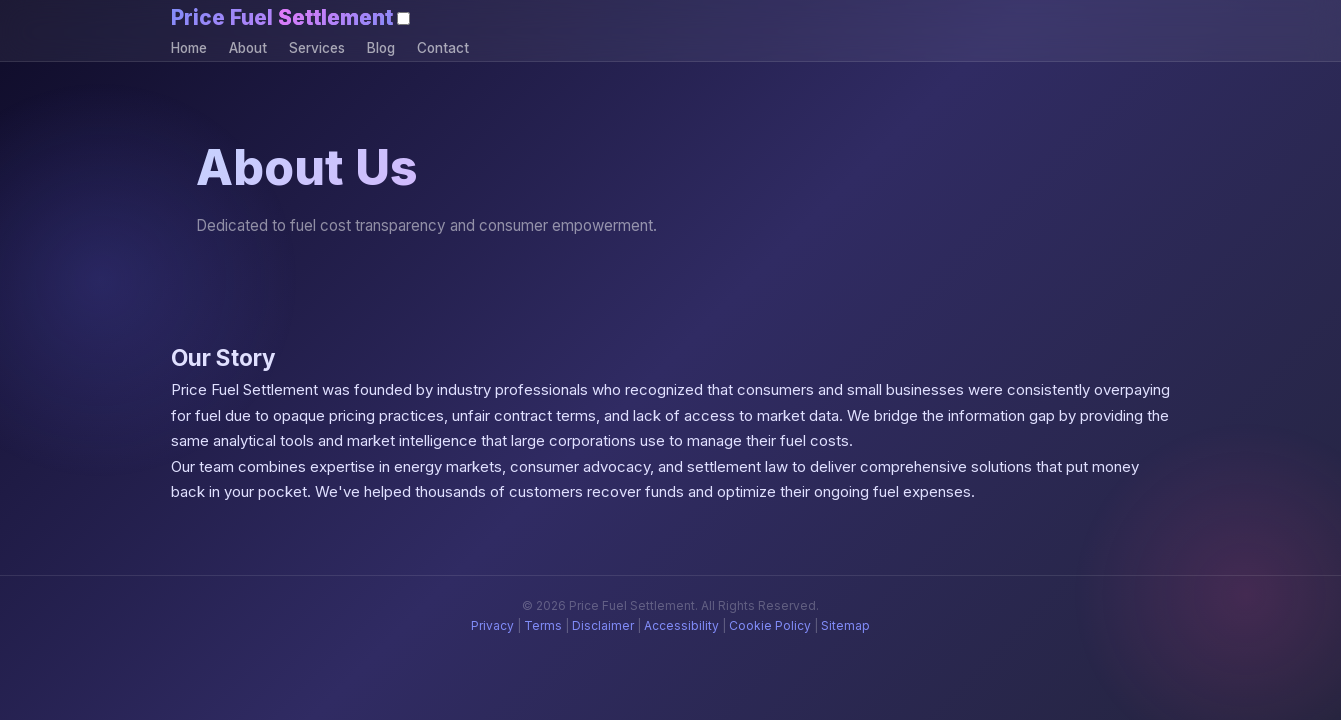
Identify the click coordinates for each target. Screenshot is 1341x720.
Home (189, 48)
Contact (443, 48)
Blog (381, 48)
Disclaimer (603, 625)
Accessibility (681, 625)
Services (317, 48)
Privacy (492, 625)
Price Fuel (282, 17)
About (248, 48)
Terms (543, 625)
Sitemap (845, 625)
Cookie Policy (770, 625)
